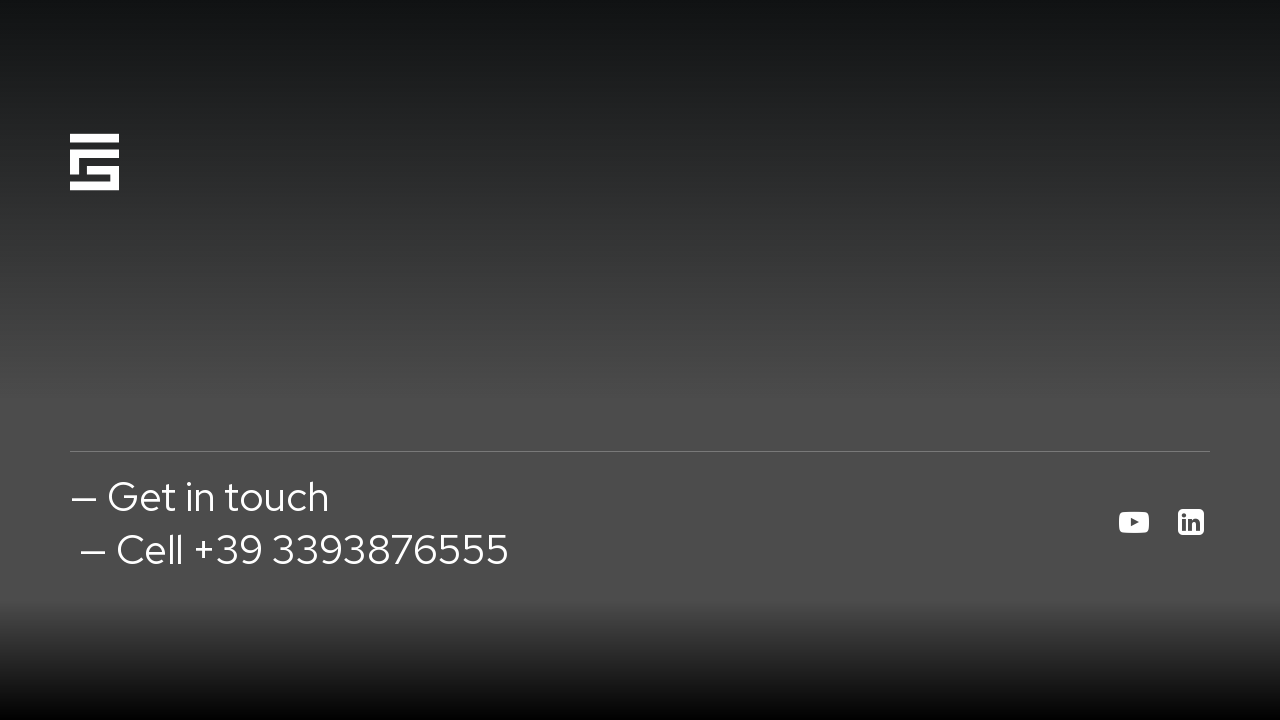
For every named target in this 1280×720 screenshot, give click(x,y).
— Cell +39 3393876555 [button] (294, 549)
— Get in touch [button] (199, 496)
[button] (1134, 530)
